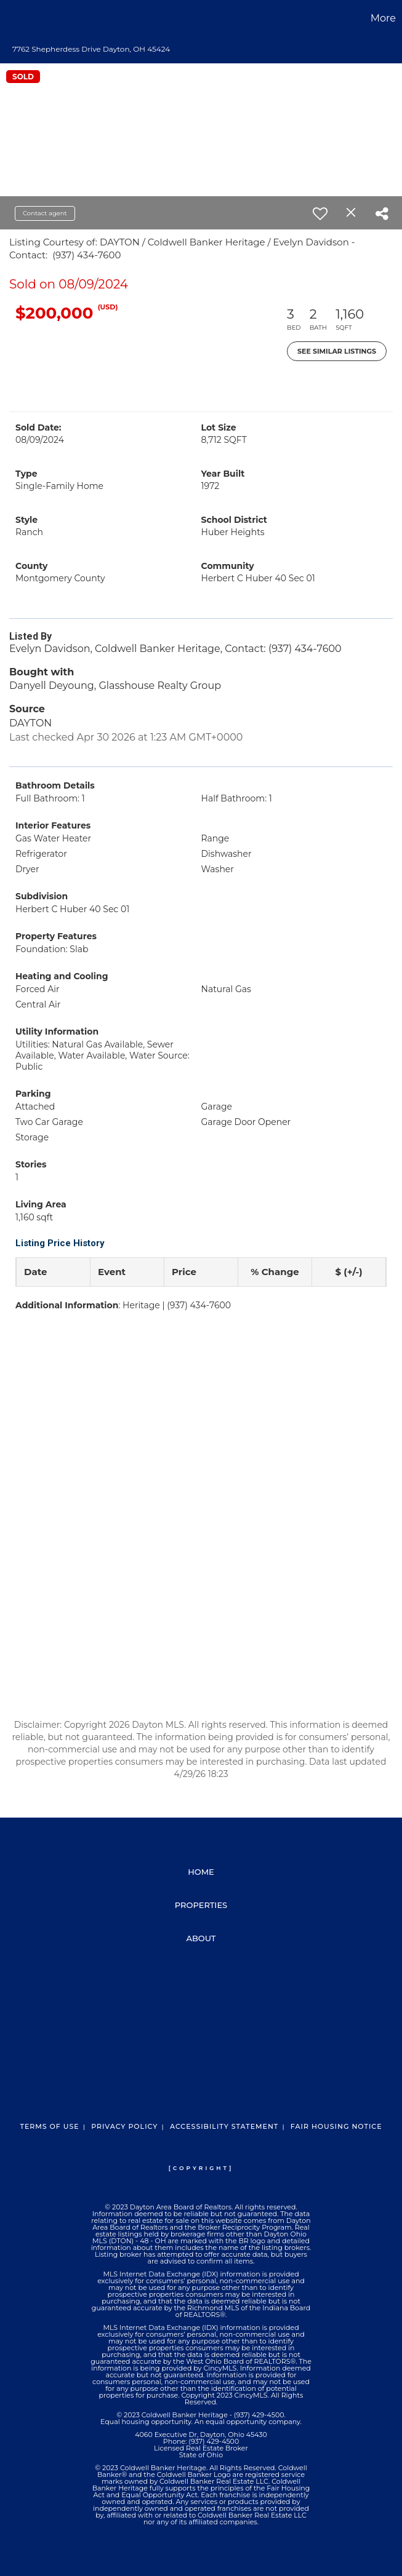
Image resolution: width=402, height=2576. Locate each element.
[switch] (320, 213)
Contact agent (45, 213)
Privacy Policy (124, 2126)
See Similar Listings (336, 351)
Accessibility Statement (224, 2126)
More (383, 18)
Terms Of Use (49, 2126)
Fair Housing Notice (336, 2126)
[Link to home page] (15, 18)
